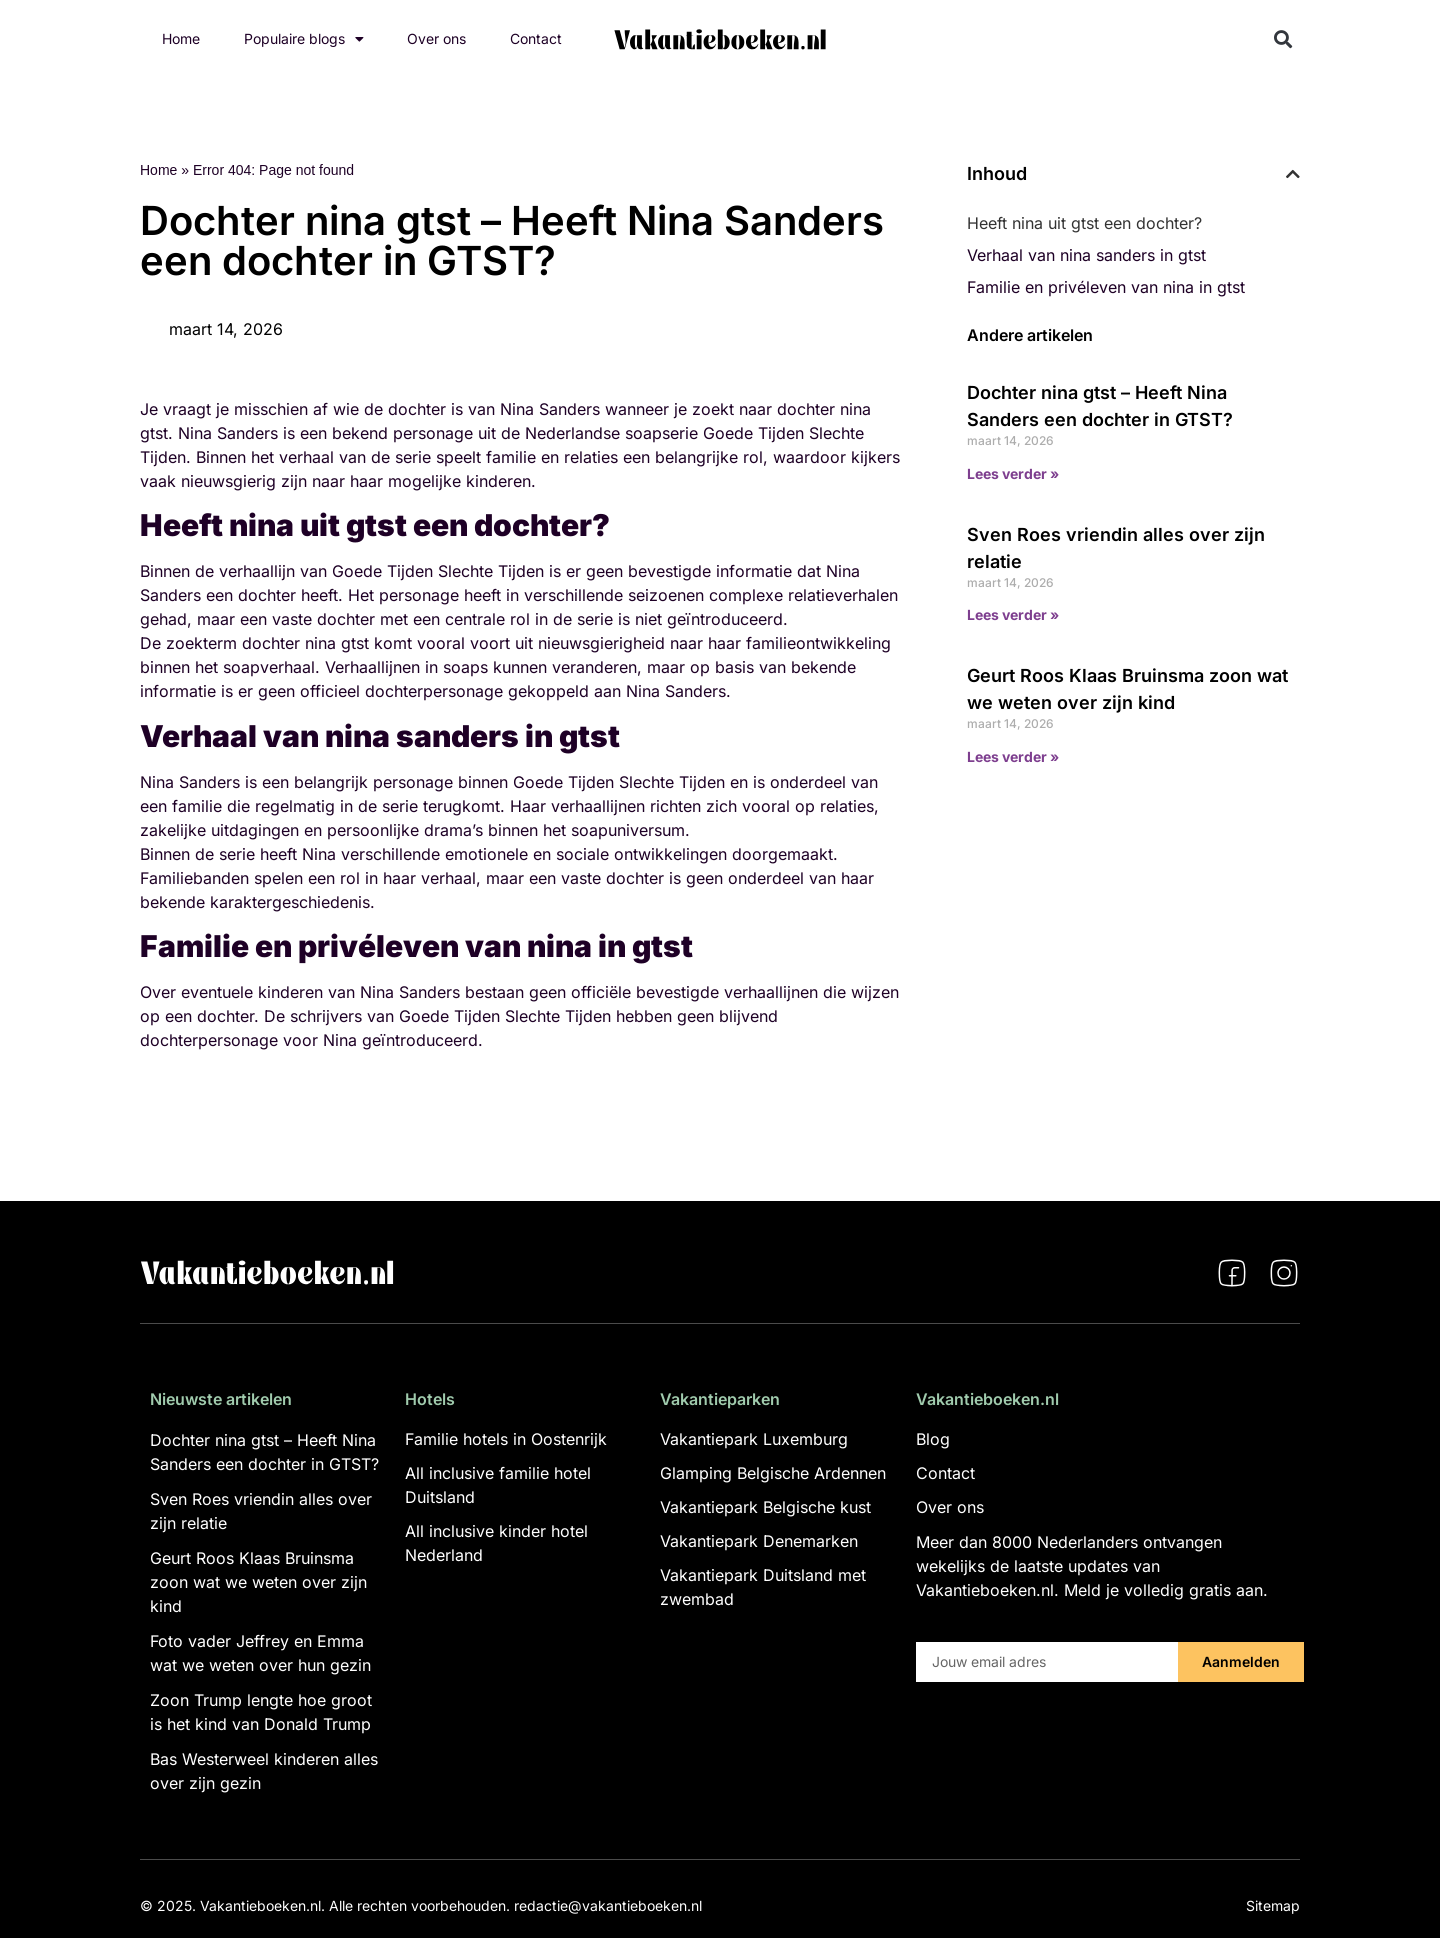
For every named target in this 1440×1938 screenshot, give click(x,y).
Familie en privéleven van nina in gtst (1106, 287)
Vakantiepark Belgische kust (765, 1507)
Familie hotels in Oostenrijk (506, 1439)
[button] (1283, 39)
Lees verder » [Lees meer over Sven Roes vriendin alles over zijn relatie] (1013, 614)
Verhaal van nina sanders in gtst (1086, 255)
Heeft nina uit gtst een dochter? (1084, 223)
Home (181, 38)
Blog (933, 1439)
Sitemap (1273, 1905)
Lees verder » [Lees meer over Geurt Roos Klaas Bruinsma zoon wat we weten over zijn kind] (1013, 756)
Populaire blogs (304, 39)
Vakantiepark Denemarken (759, 1541)
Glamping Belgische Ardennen (773, 1473)
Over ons (436, 38)
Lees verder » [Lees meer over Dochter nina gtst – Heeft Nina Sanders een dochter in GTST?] (1013, 473)
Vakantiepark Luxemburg (754, 1439)
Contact (536, 38)
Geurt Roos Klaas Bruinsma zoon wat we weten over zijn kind (258, 1582)
